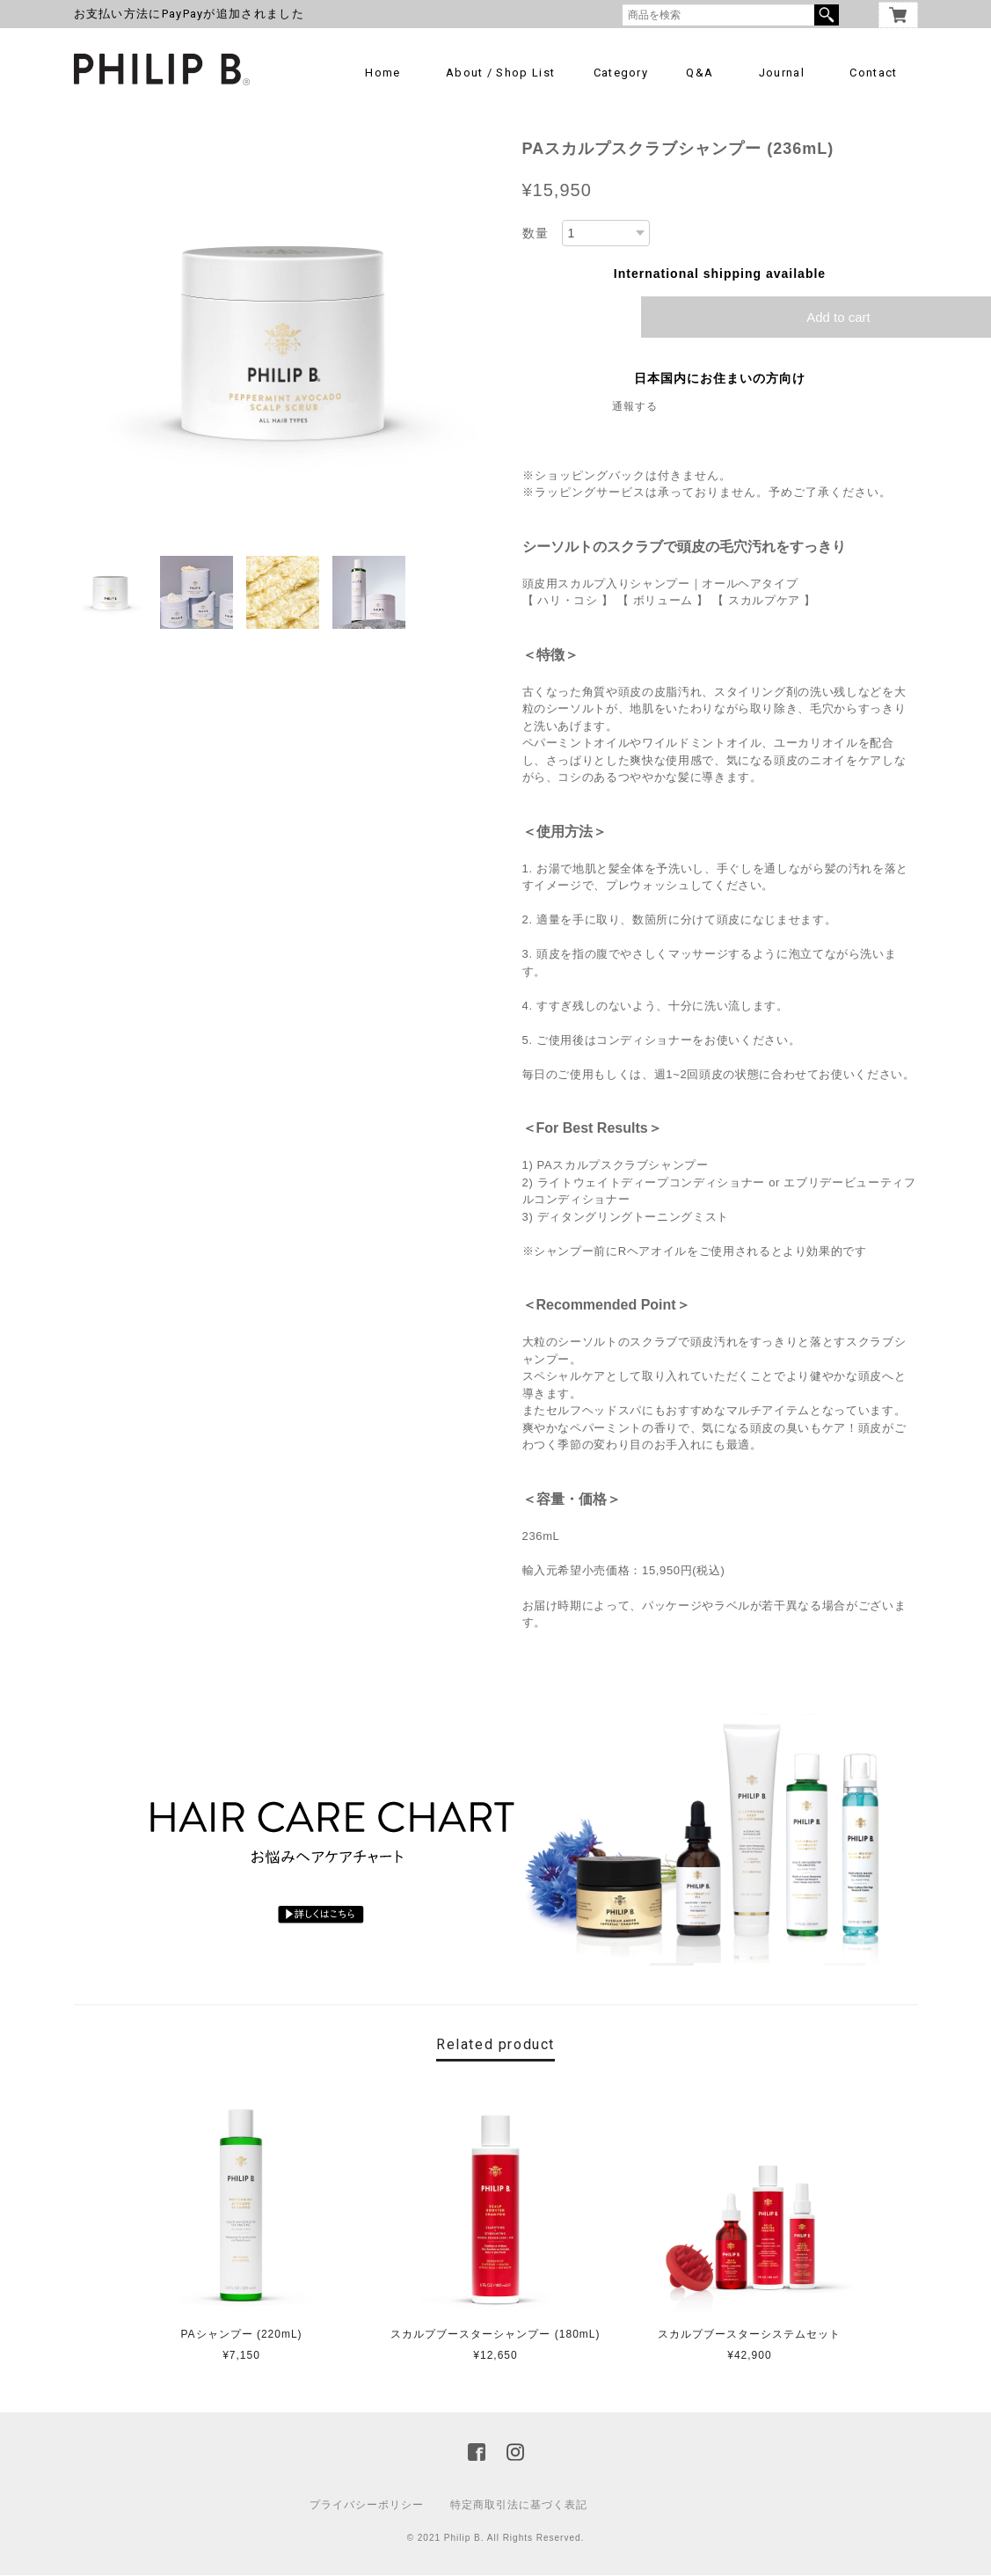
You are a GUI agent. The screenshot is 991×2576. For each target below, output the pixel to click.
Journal (782, 72)
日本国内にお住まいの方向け (719, 379)
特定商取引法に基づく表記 (518, 2505)
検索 (826, 15)
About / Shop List (500, 72)
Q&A (699, 72)
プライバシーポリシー (367, 2505)
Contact (873, 72)
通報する (635, 407)
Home (382, 72)
